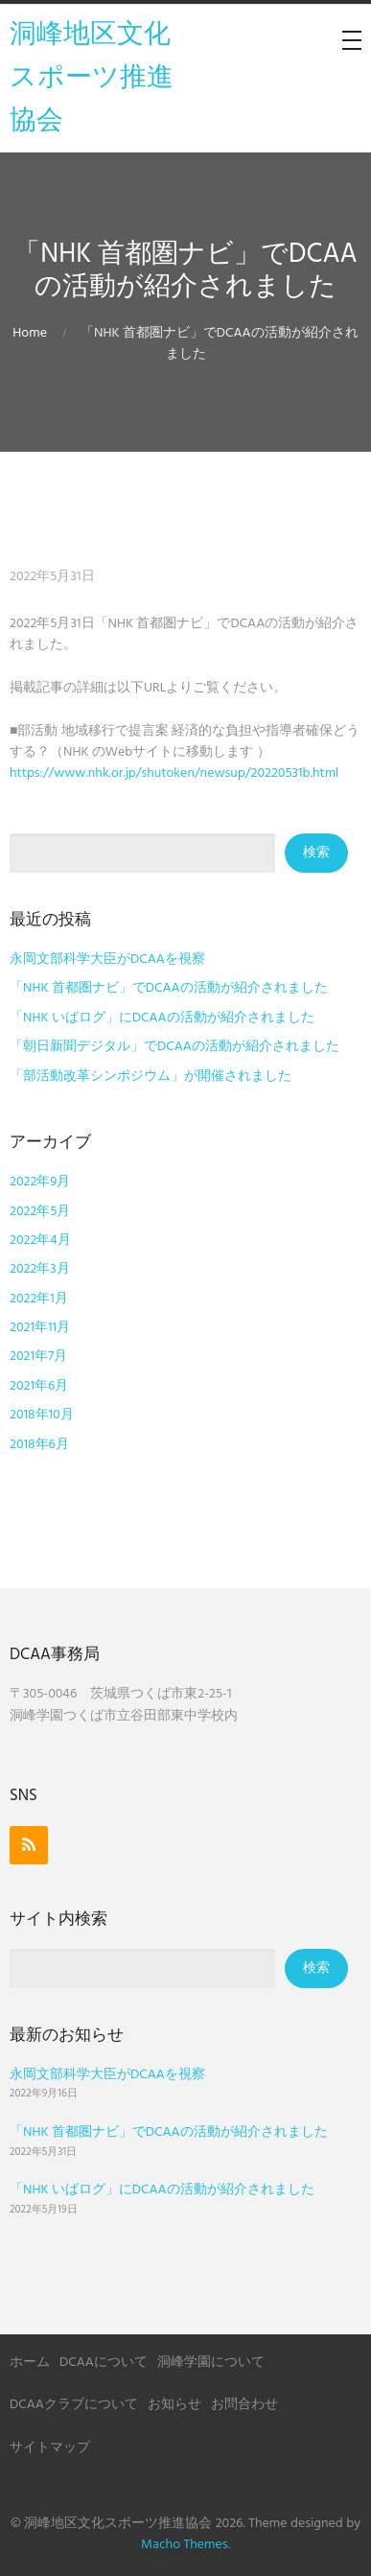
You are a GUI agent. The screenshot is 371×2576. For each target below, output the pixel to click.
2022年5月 (40, 1212)
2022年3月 (40, 1269)
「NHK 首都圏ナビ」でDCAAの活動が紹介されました (169, 988)
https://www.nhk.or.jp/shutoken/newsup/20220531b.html (174, 773)
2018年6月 (39, 1445)
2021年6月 (39, 1386)
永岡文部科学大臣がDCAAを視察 (107, 959)
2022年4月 (40, 1240)
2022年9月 (40, 1182)
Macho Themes (184, 2545)
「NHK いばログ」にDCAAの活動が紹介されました (162, 1018)
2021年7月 (38, 1357)
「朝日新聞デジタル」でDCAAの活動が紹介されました (174, 1047)
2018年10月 (42, 1415)
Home (29, 333)
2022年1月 (39, 1299)
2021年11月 (40, 1328)
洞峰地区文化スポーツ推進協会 (92, 78)
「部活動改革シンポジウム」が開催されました (150, 1077)
